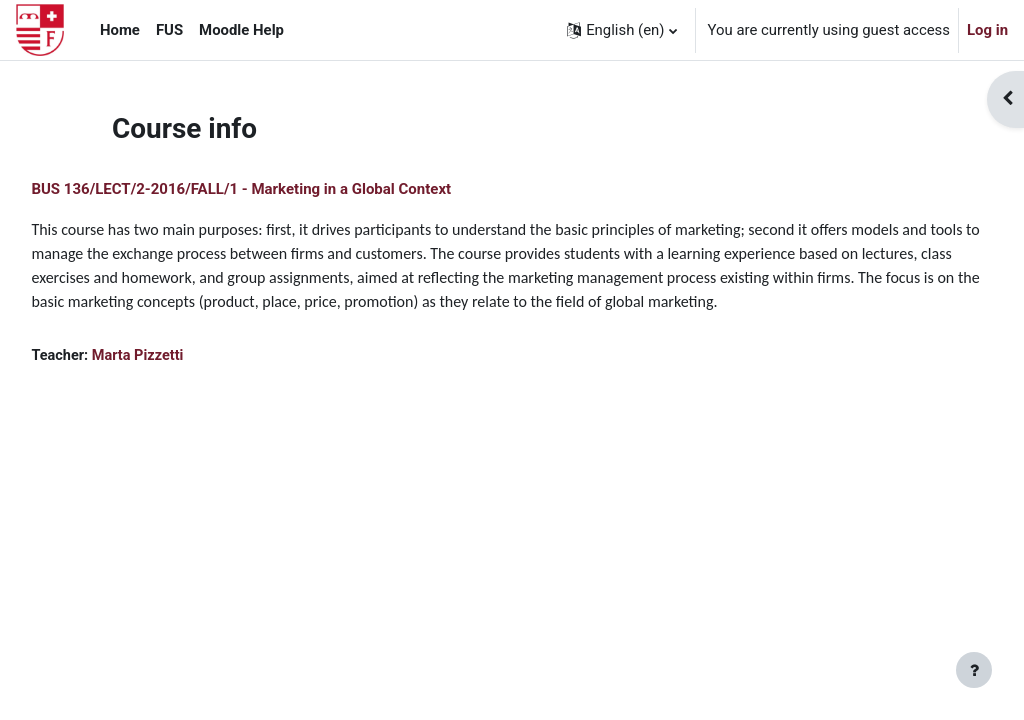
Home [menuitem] (120, 30)
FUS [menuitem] (169, 30)
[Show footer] (974, 670)
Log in (987, 30)
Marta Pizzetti (185, 380)
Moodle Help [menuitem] (241, 30)
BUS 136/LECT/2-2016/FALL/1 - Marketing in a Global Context (286, 189)
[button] (621, 30)
